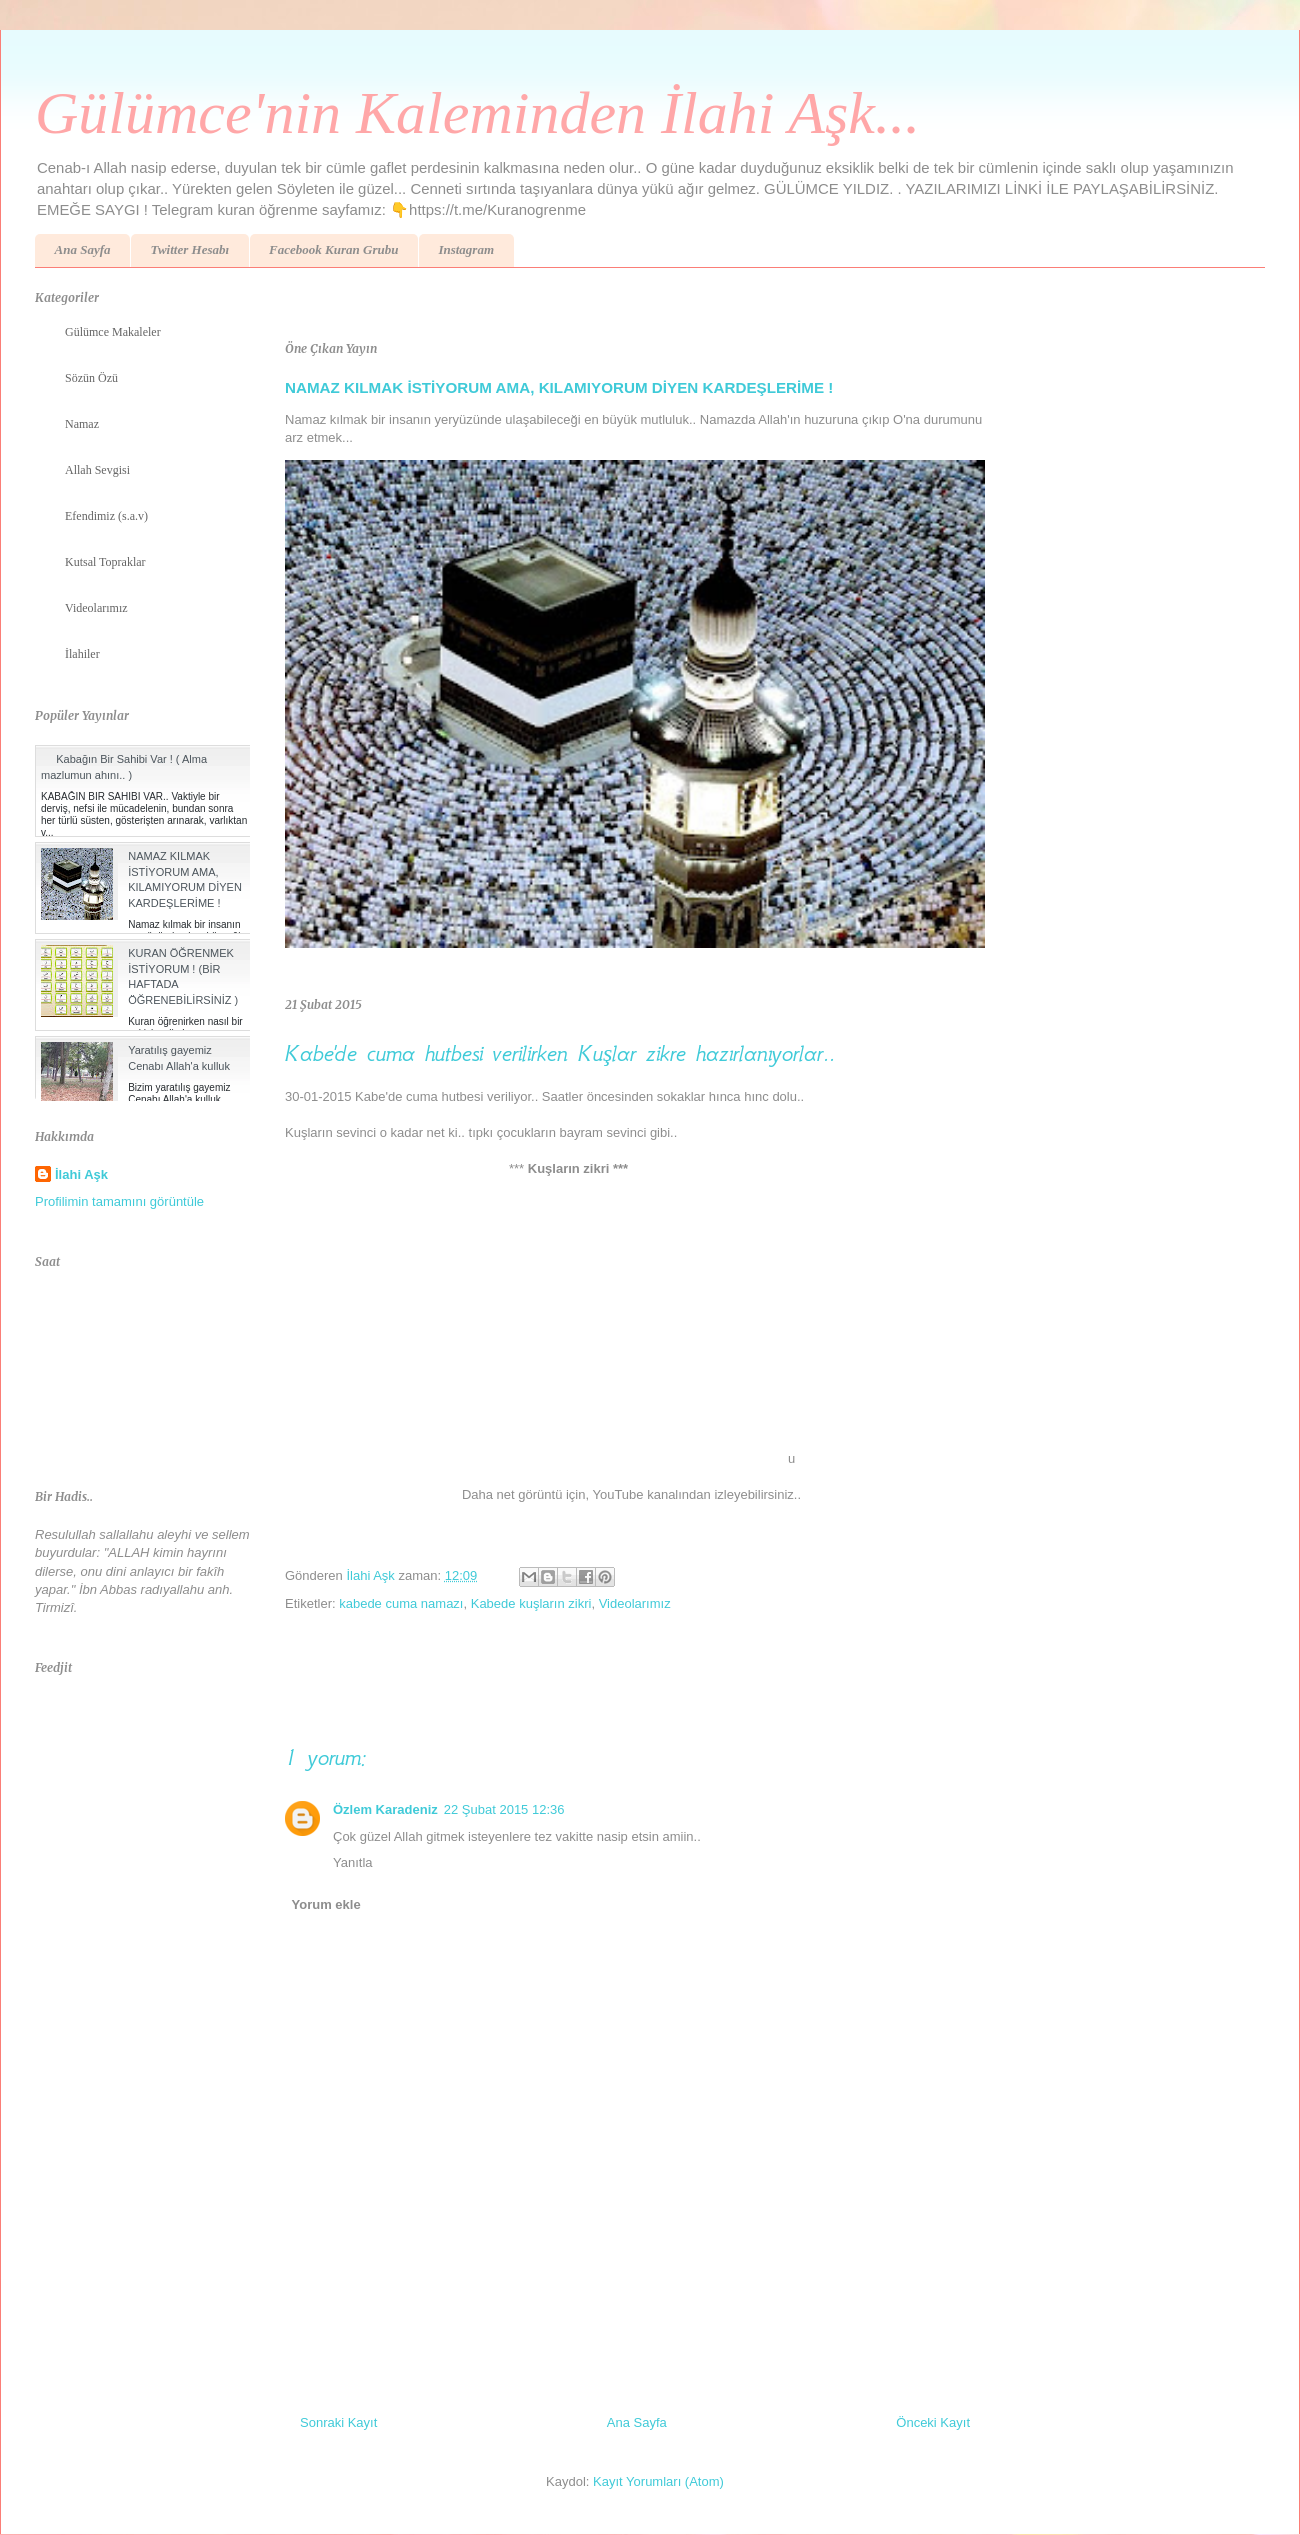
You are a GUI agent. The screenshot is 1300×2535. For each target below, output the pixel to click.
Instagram (466, 249)
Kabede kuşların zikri (531, 1603)
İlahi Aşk (81, 1174)
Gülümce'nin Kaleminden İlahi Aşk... (477, 113)
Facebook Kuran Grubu (333, 249)
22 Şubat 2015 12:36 (504, 1809)
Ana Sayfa (83, 249)
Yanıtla (353, 1862)
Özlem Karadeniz (385, 1809)
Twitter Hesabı (189, 249)
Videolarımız (635, 1603)
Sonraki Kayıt (338, 2422)
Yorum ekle (326, 1904)
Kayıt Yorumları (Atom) (658, 2481)
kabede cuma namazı (401, 1603)
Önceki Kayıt (933, 2422)
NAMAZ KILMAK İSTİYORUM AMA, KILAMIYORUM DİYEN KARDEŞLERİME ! (559, 387)
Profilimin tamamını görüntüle (119, 1201)
